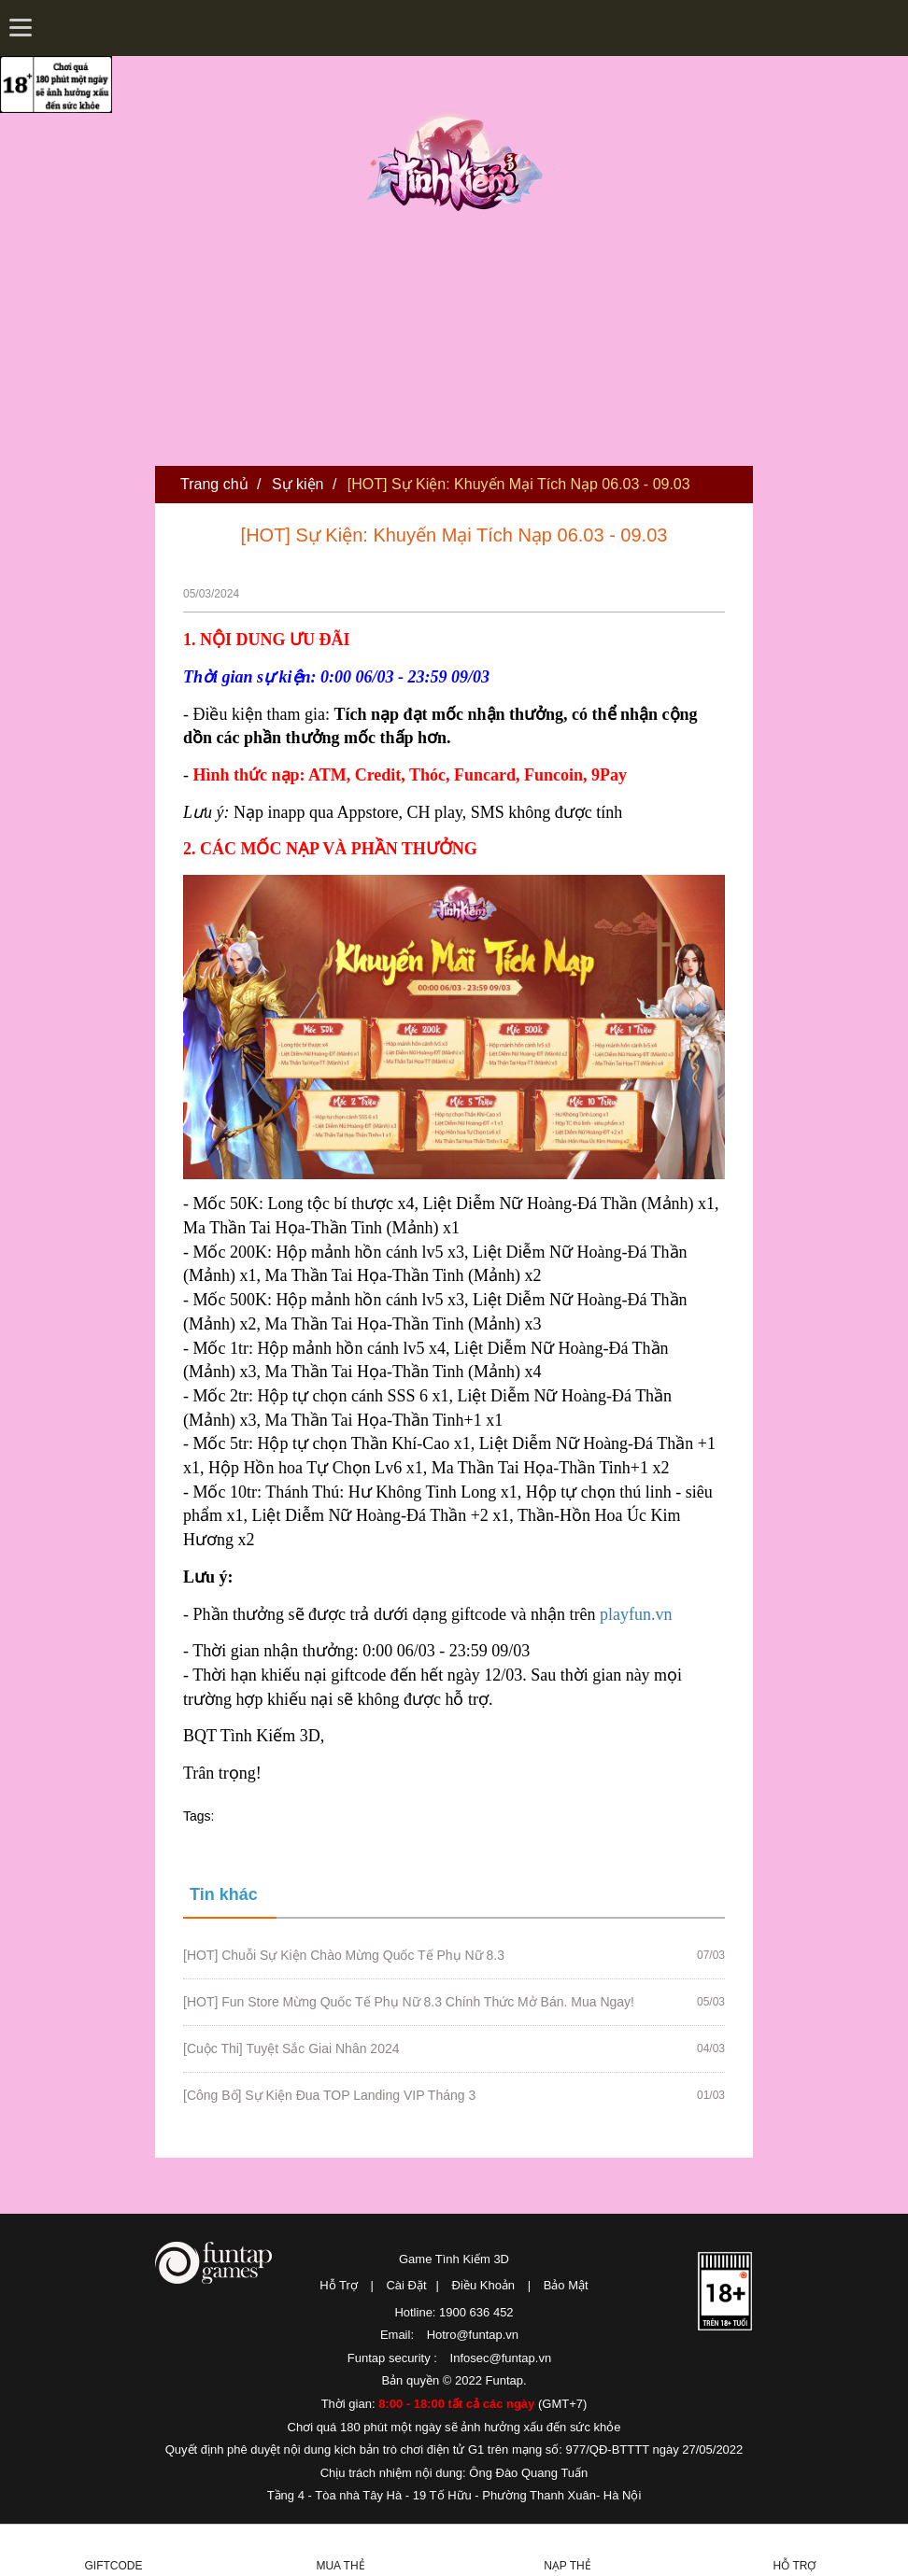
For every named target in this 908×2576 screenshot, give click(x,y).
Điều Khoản (483, 2285)
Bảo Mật (566, 2285)
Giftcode (114, 2565)
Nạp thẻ (567, 2565)
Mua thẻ (340, 2565)
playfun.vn (636, 1614)
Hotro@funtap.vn (472, 2335)
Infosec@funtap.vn (501, 2358)
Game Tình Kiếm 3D (454, 2259)
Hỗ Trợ (338, 2285)
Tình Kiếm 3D (460, 162)
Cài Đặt (406, 2285)
